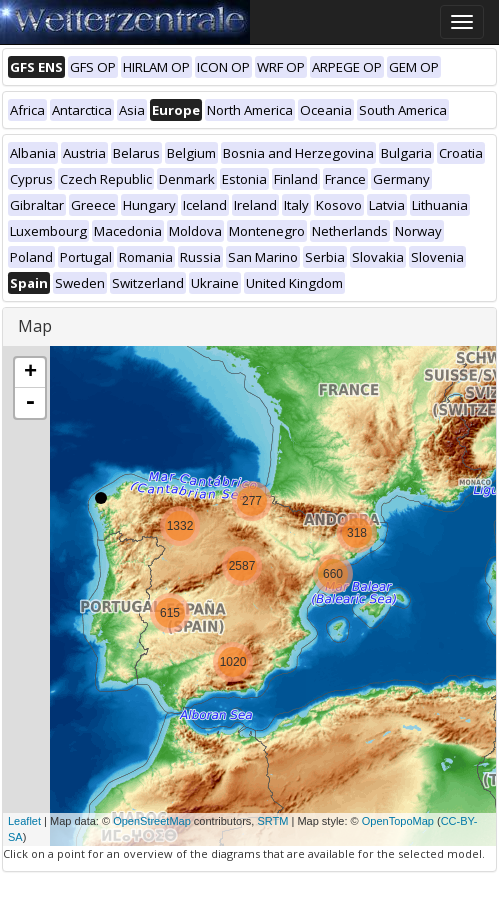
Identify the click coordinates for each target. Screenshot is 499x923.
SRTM (272, 821)
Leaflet (24, 821)
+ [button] (30, 373)
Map (35, 326)
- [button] (30, 403)
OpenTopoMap (398, 821)
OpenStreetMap (152, 821)
